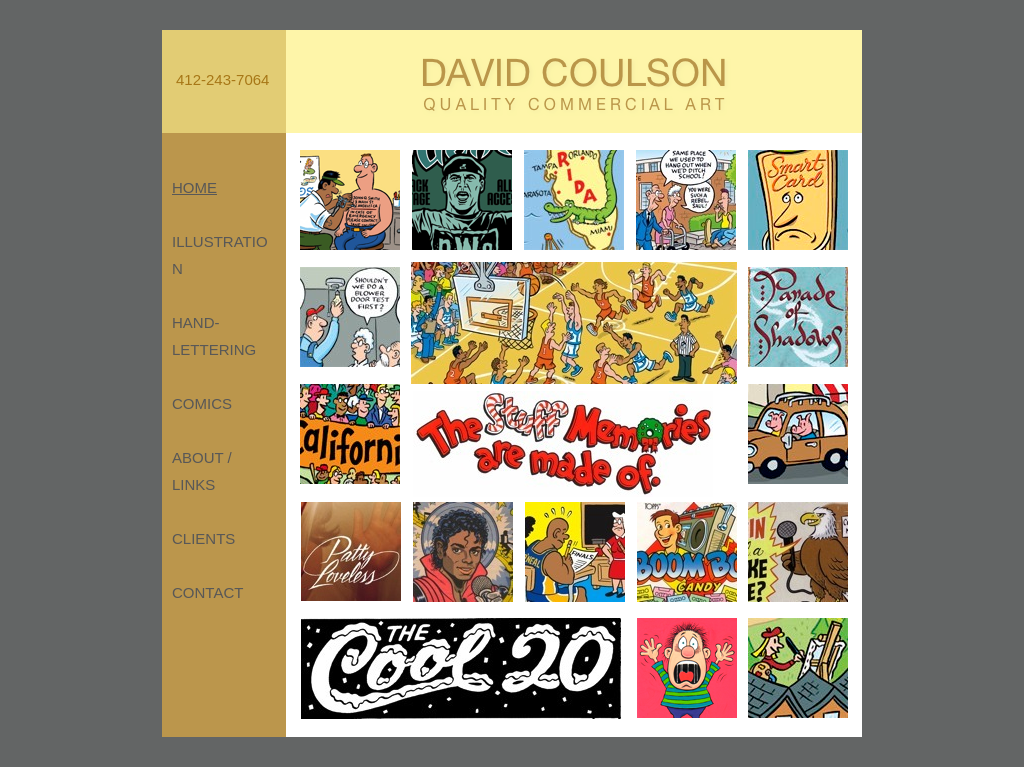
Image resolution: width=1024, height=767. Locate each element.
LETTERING (214, 349)
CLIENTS (203, 538)
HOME (194, 187)
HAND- (196, 322)
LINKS (193, 484)
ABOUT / (202, 457)
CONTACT (207, 592)
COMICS (202, 403)
